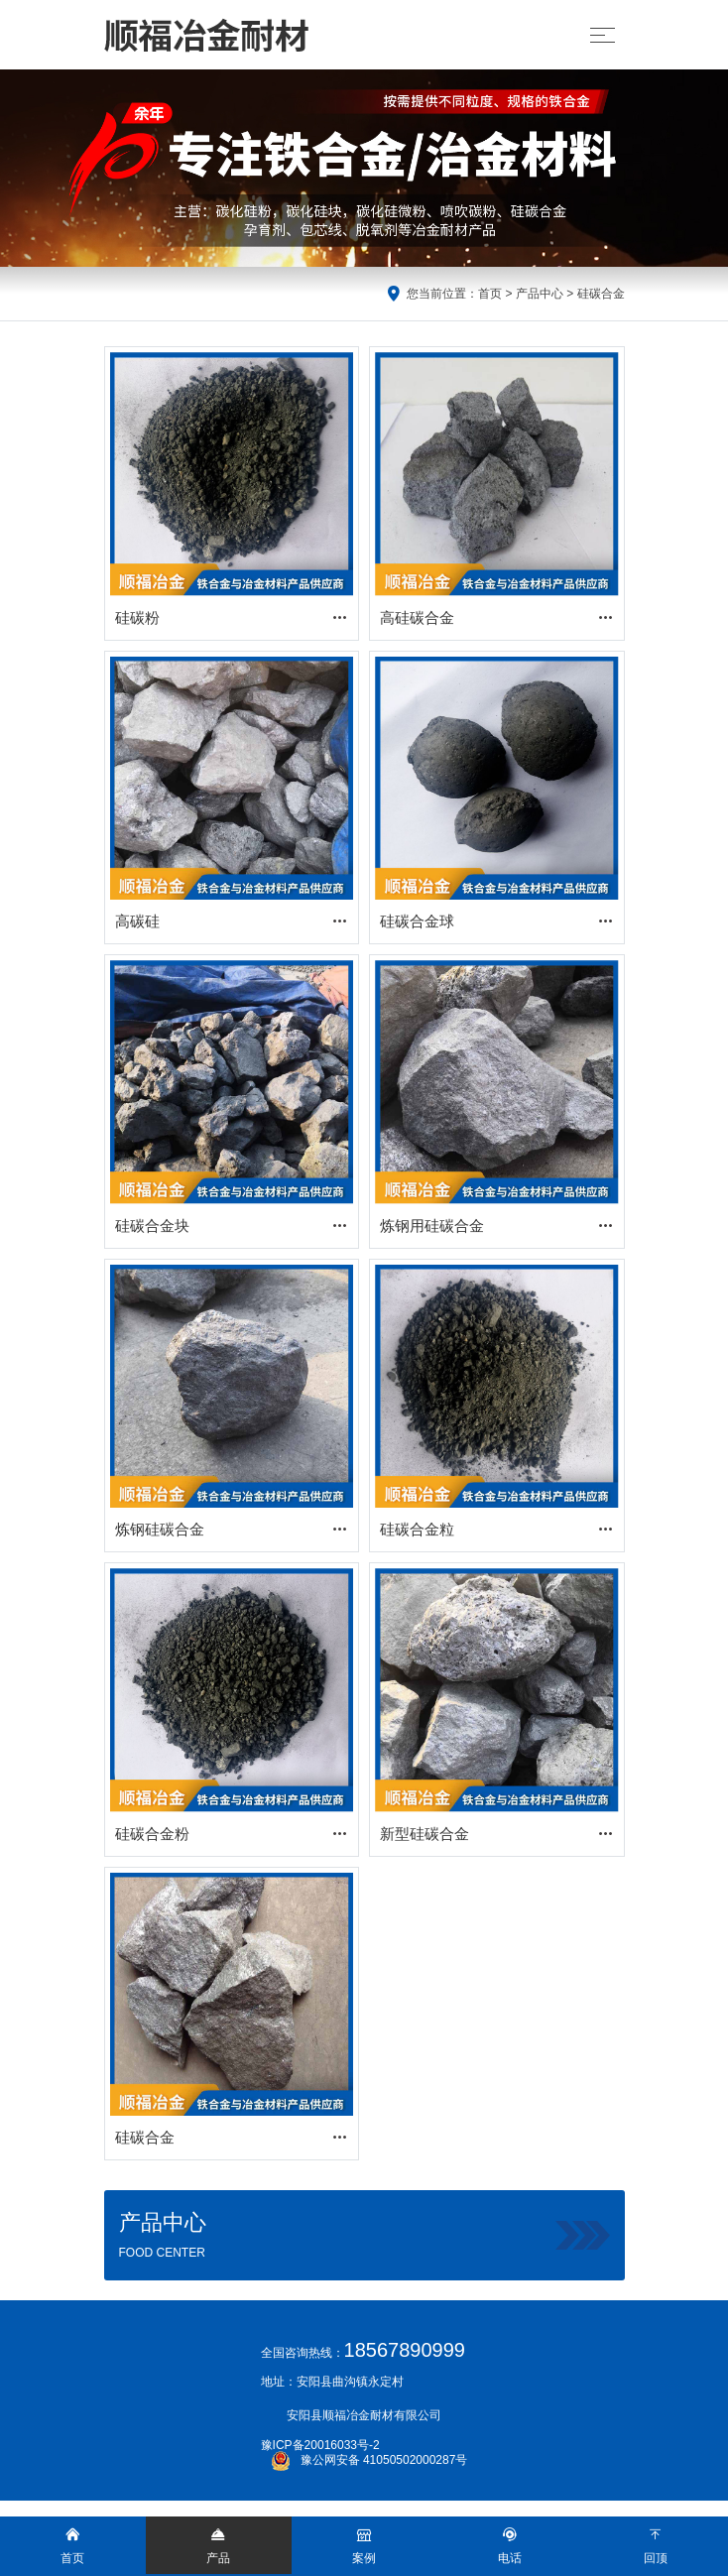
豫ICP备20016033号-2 (320, 2445)
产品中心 (539, 294)
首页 (490, 294)
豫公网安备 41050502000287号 (369, 2460)
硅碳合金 (601, 294)
